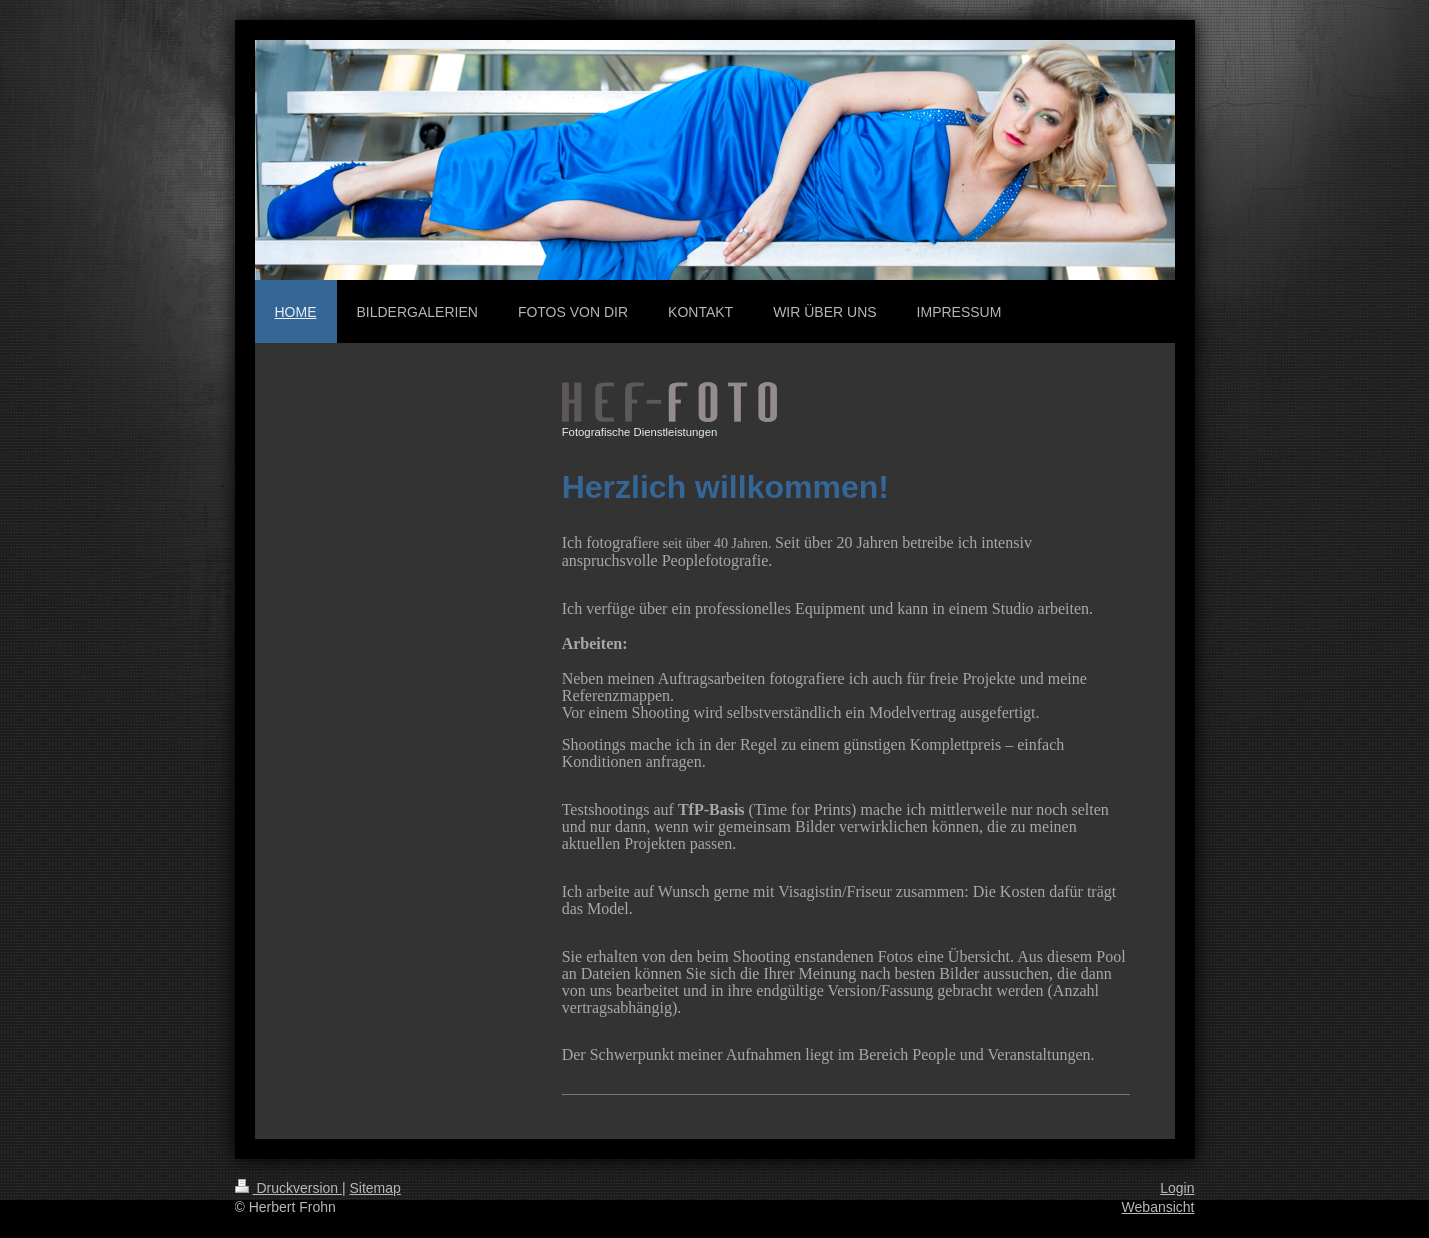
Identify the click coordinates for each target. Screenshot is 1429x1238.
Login (1177, 1188)
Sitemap (375, 1188)
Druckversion (288, 1188)
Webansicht (1158, 1207)
